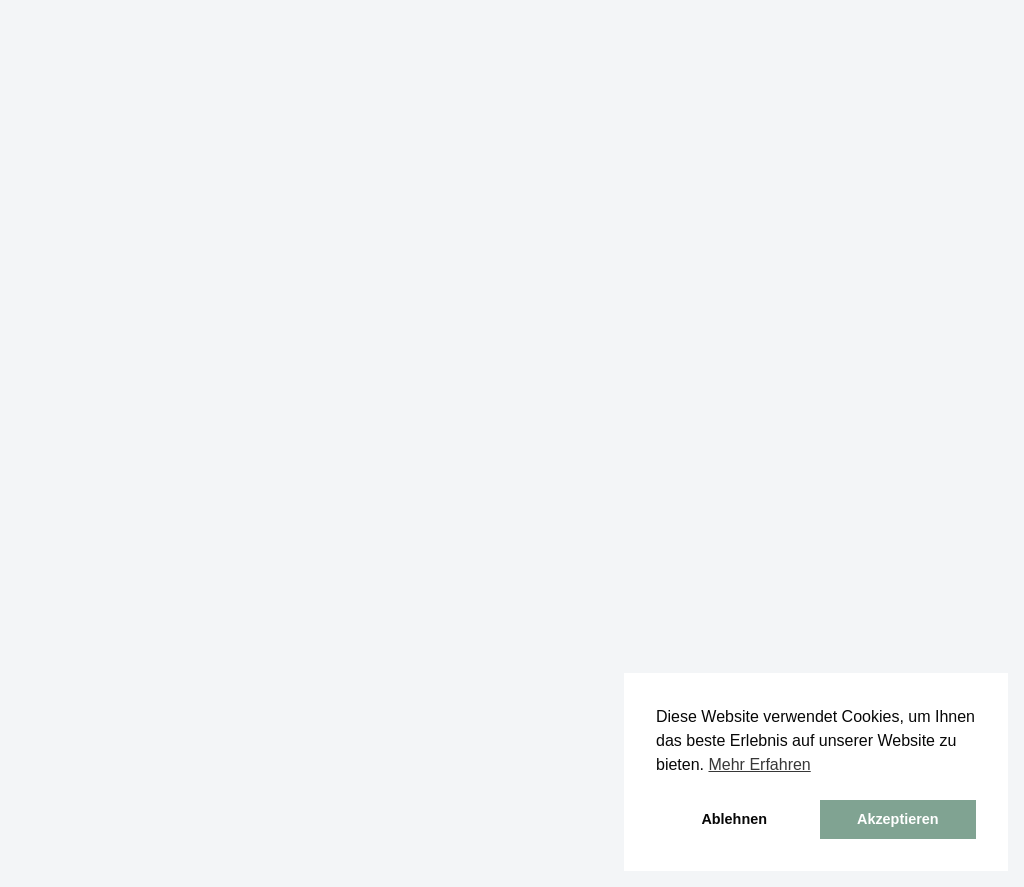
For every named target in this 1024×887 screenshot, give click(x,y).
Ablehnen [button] (734, 819)
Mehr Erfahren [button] (759, 764)
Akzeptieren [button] (898, 819)
